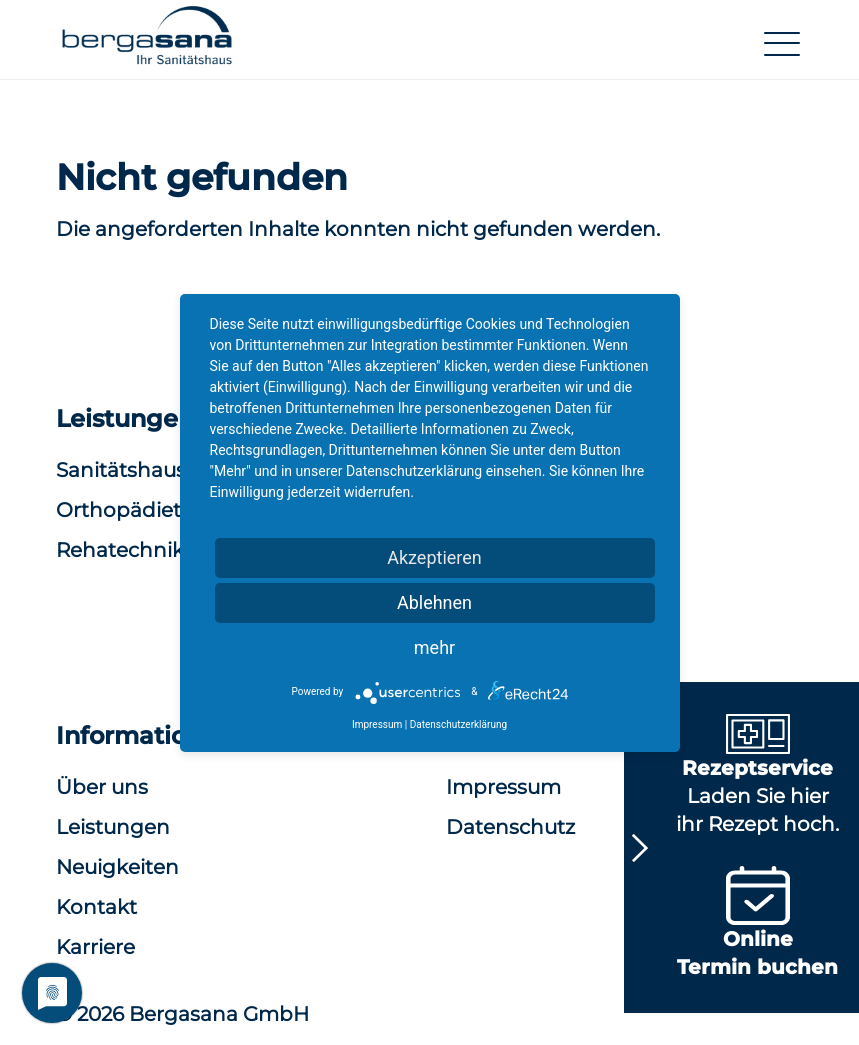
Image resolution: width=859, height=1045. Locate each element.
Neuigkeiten (117, 867)
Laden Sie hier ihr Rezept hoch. (757, 779)
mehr (434, 647)
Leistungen (113, 827)
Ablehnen (434, 602)
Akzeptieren (434, 557)
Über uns (102, 787)
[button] (147, 43)
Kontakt (96, 907)
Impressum (377, 724)
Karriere (95, 947)
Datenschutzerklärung (458, 724)
